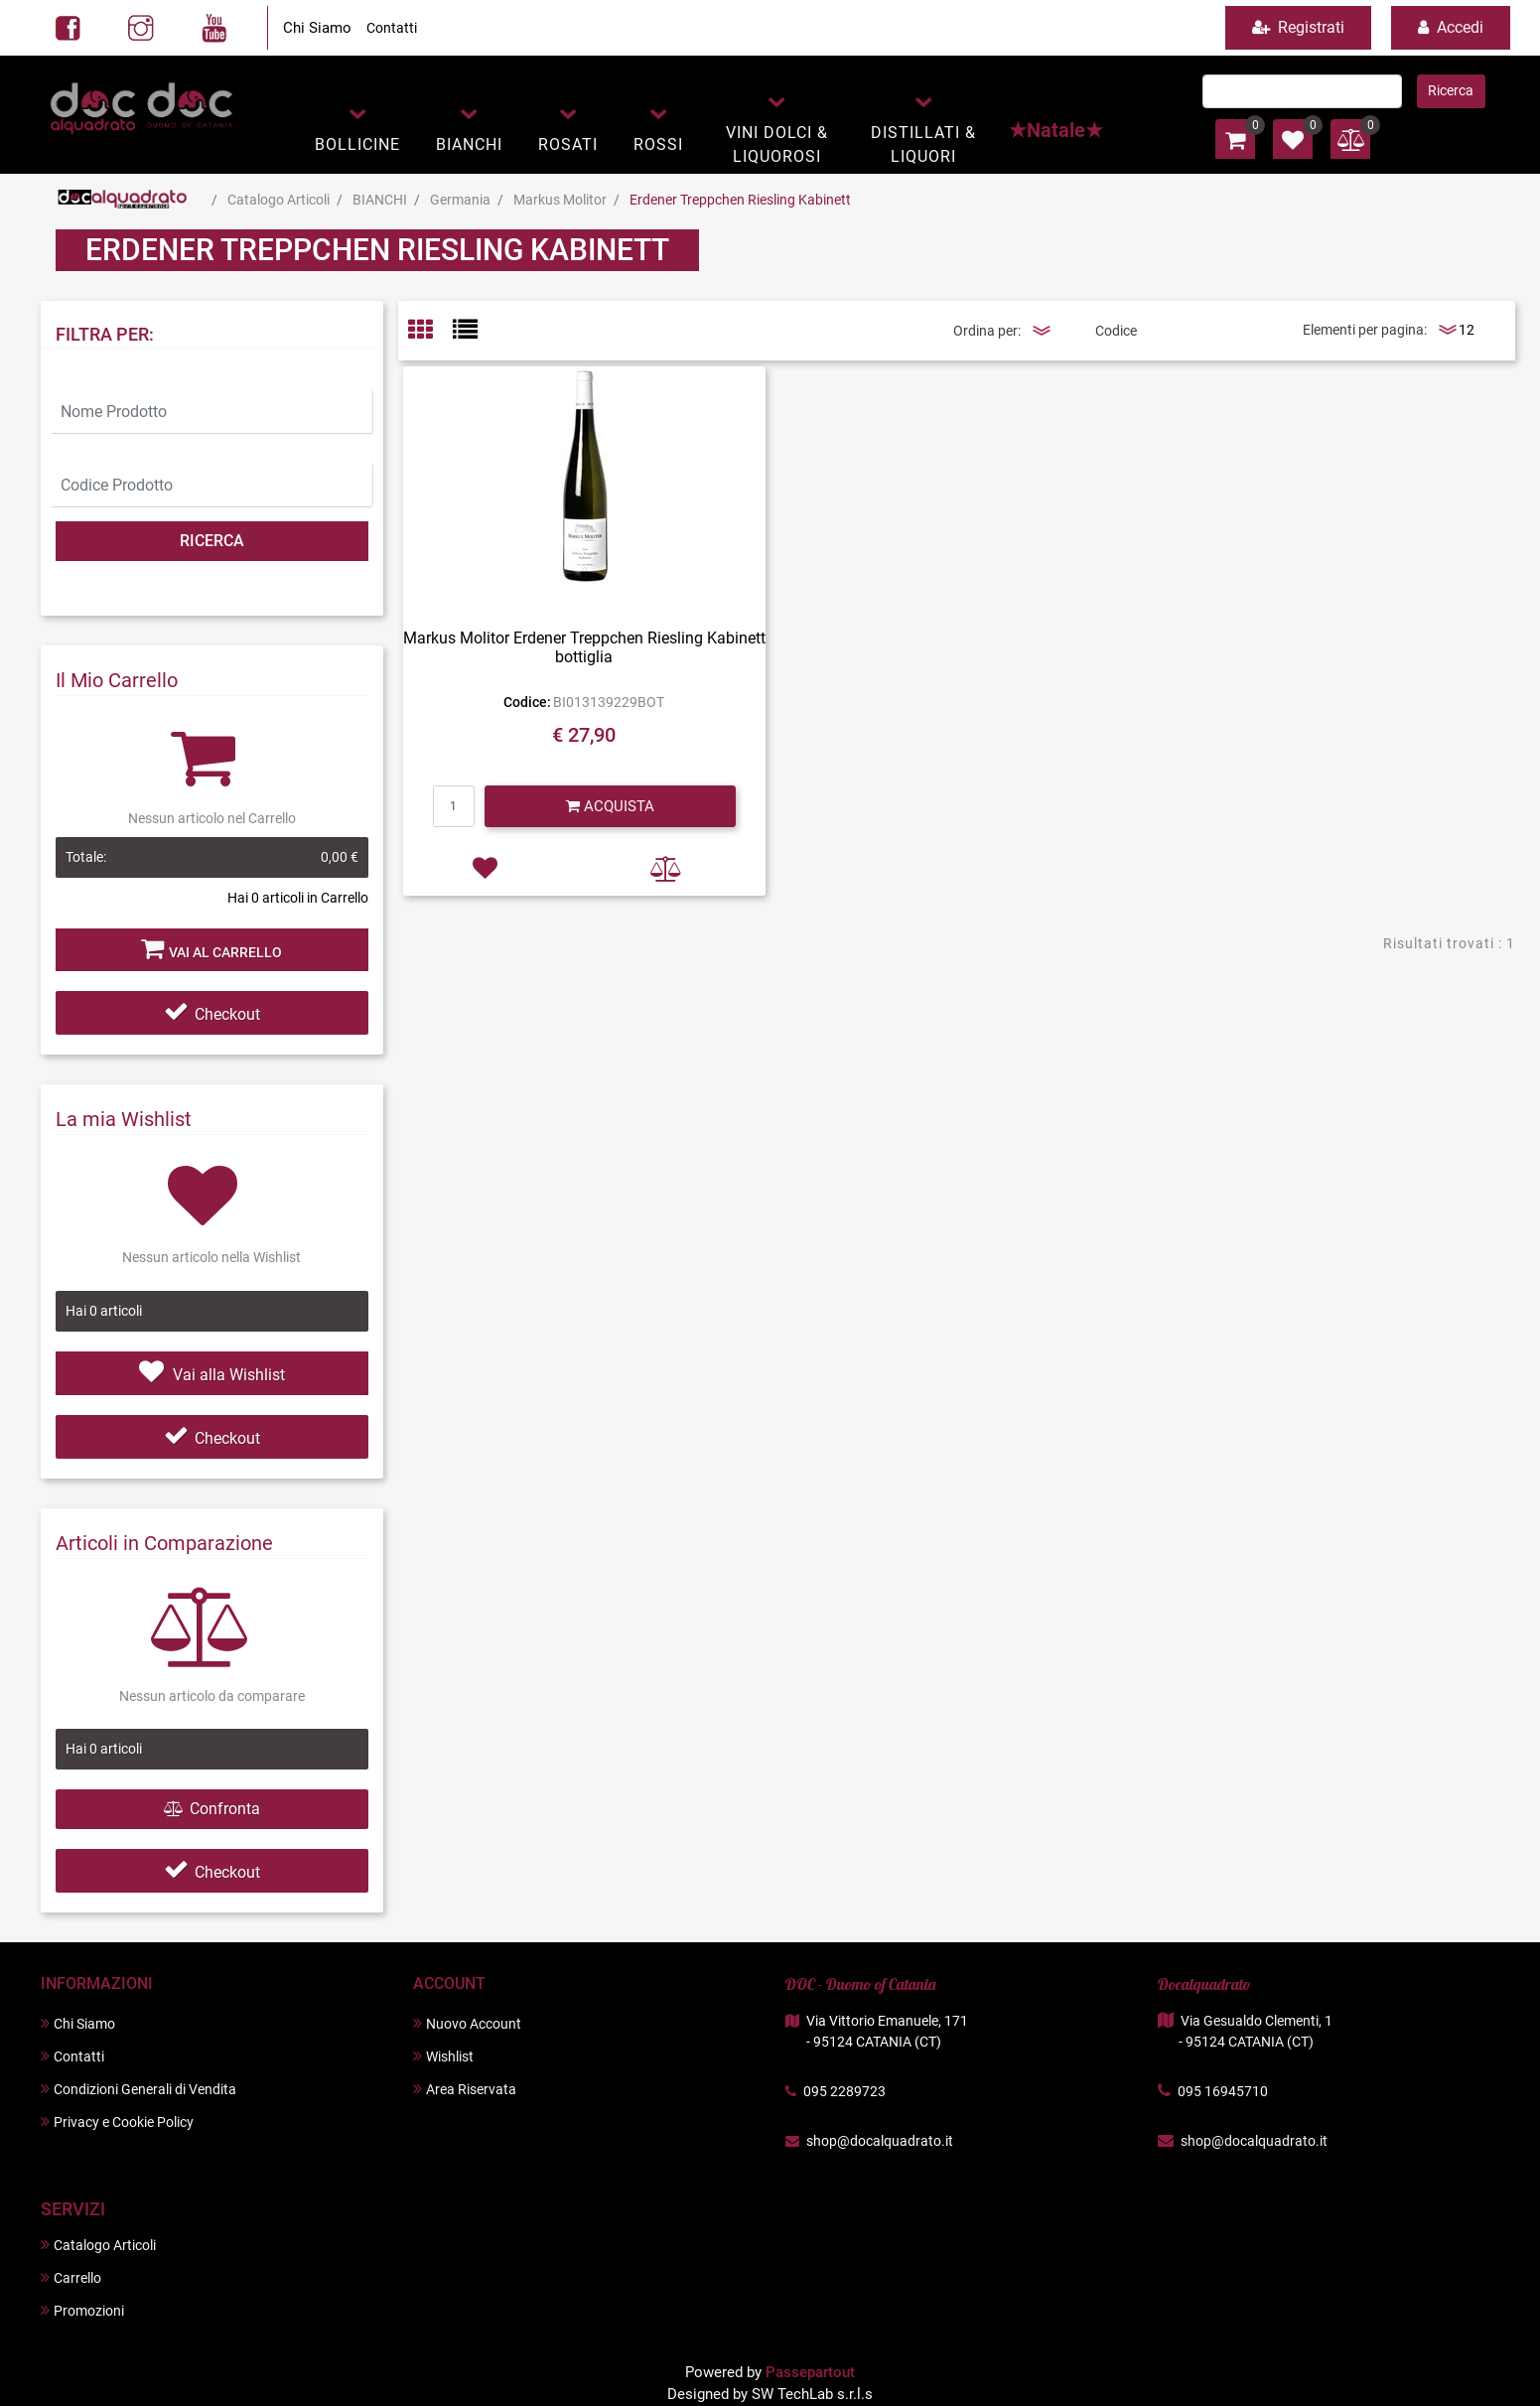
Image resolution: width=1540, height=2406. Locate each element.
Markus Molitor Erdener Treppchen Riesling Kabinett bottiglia (584, 647)
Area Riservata (464, 2088)
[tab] (430, 331)
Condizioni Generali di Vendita (138, 2088)
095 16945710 (1223, 2091)
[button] (357, 127)
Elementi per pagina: (1365, 330)
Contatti (391, 28)
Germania (460, 200)
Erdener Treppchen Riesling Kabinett (740, 200)
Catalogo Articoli (278, 200)
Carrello (71, 2277)
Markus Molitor (560, 200)
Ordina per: (987, 331)
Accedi (1450, 27)
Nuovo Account (467, 2023)
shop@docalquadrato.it (879, 2141)
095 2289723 (844, 2091)
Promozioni (82, 2310)
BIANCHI (379, 200)
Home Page (123, 200)
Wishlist (443, 2056)
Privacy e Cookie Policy (117, 2121)
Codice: (527, 702)
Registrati (1298, 27)
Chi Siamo (317, 28)
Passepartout (810, 2372)
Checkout (212, 1014)
